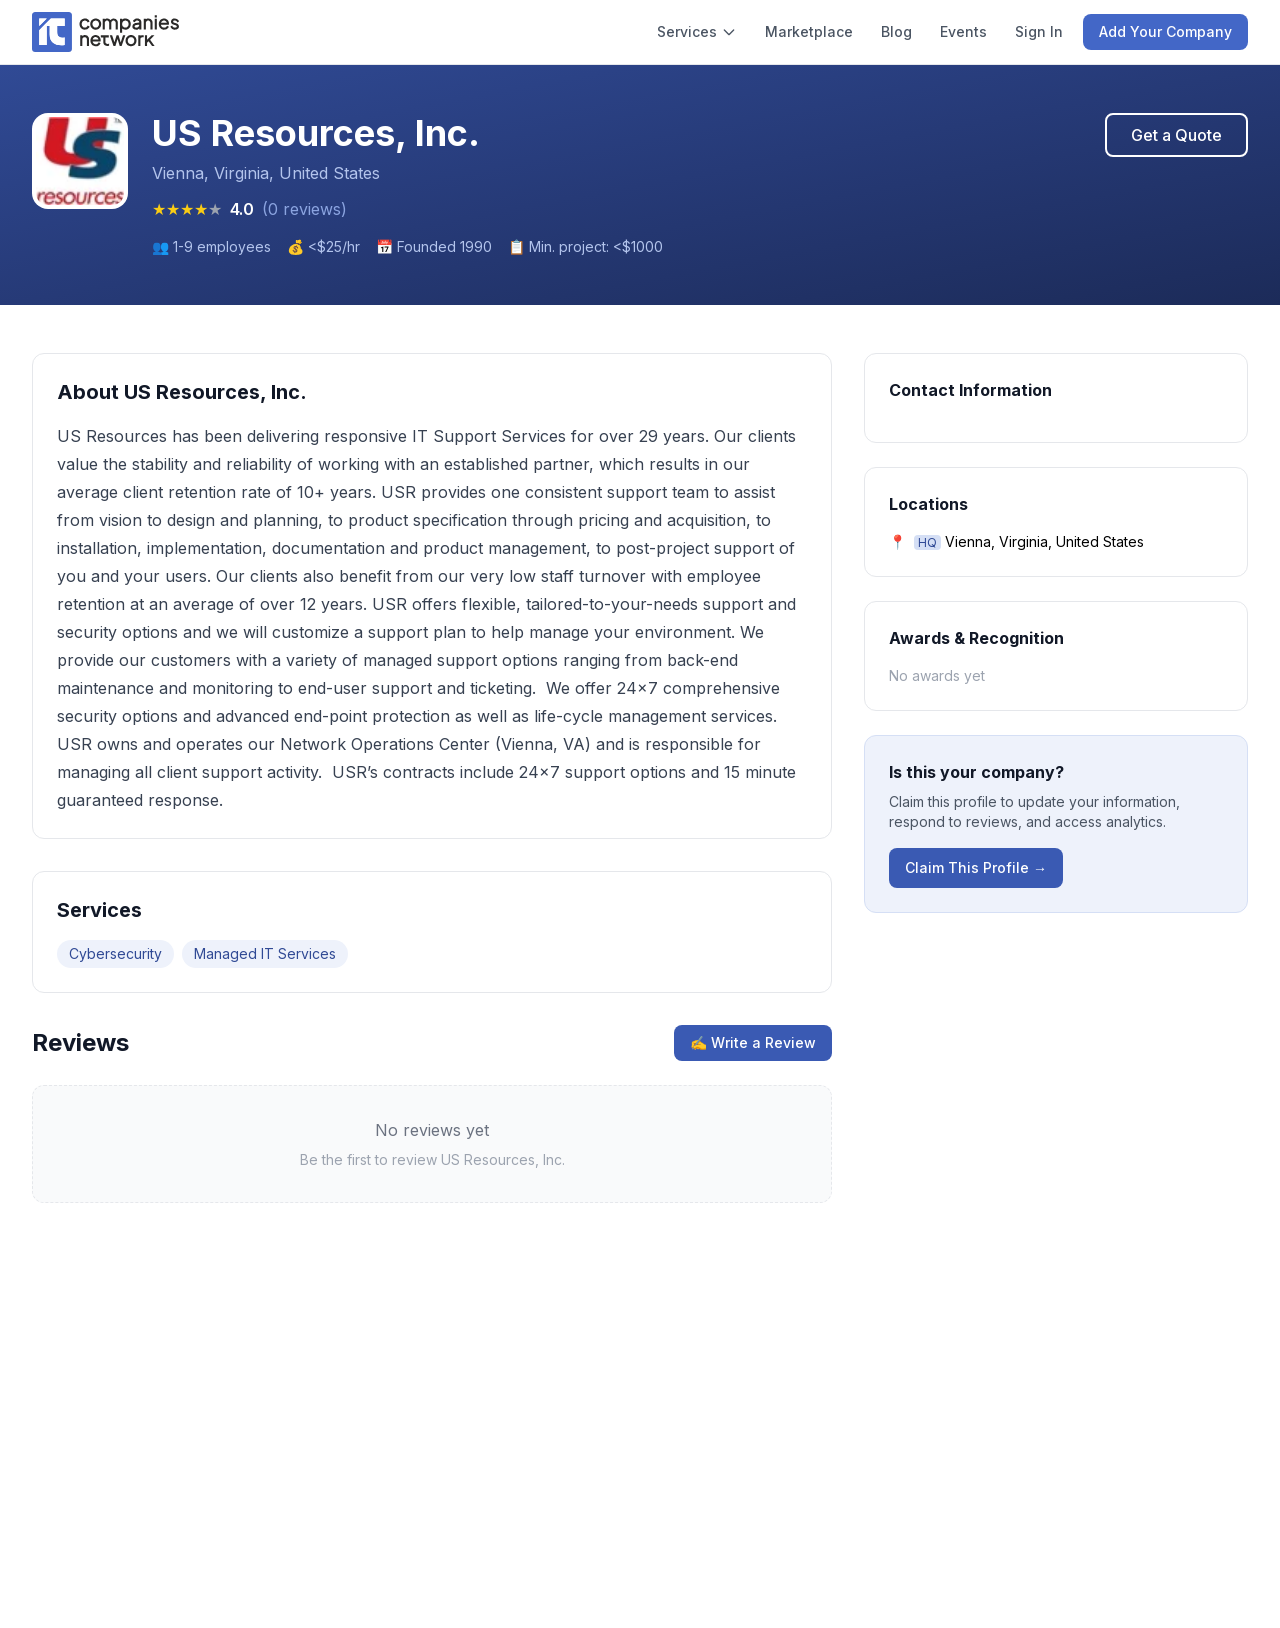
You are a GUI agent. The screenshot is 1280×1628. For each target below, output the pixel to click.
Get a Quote (1176, 135)
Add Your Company (1165, 31)
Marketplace (809, 31)
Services (697, 31)
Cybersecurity (115, 953)
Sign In (1039, 31)
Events (963, 31)
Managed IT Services (265, 953)
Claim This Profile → (976, 867)
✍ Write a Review (753, 1042)
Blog (896, 31)
